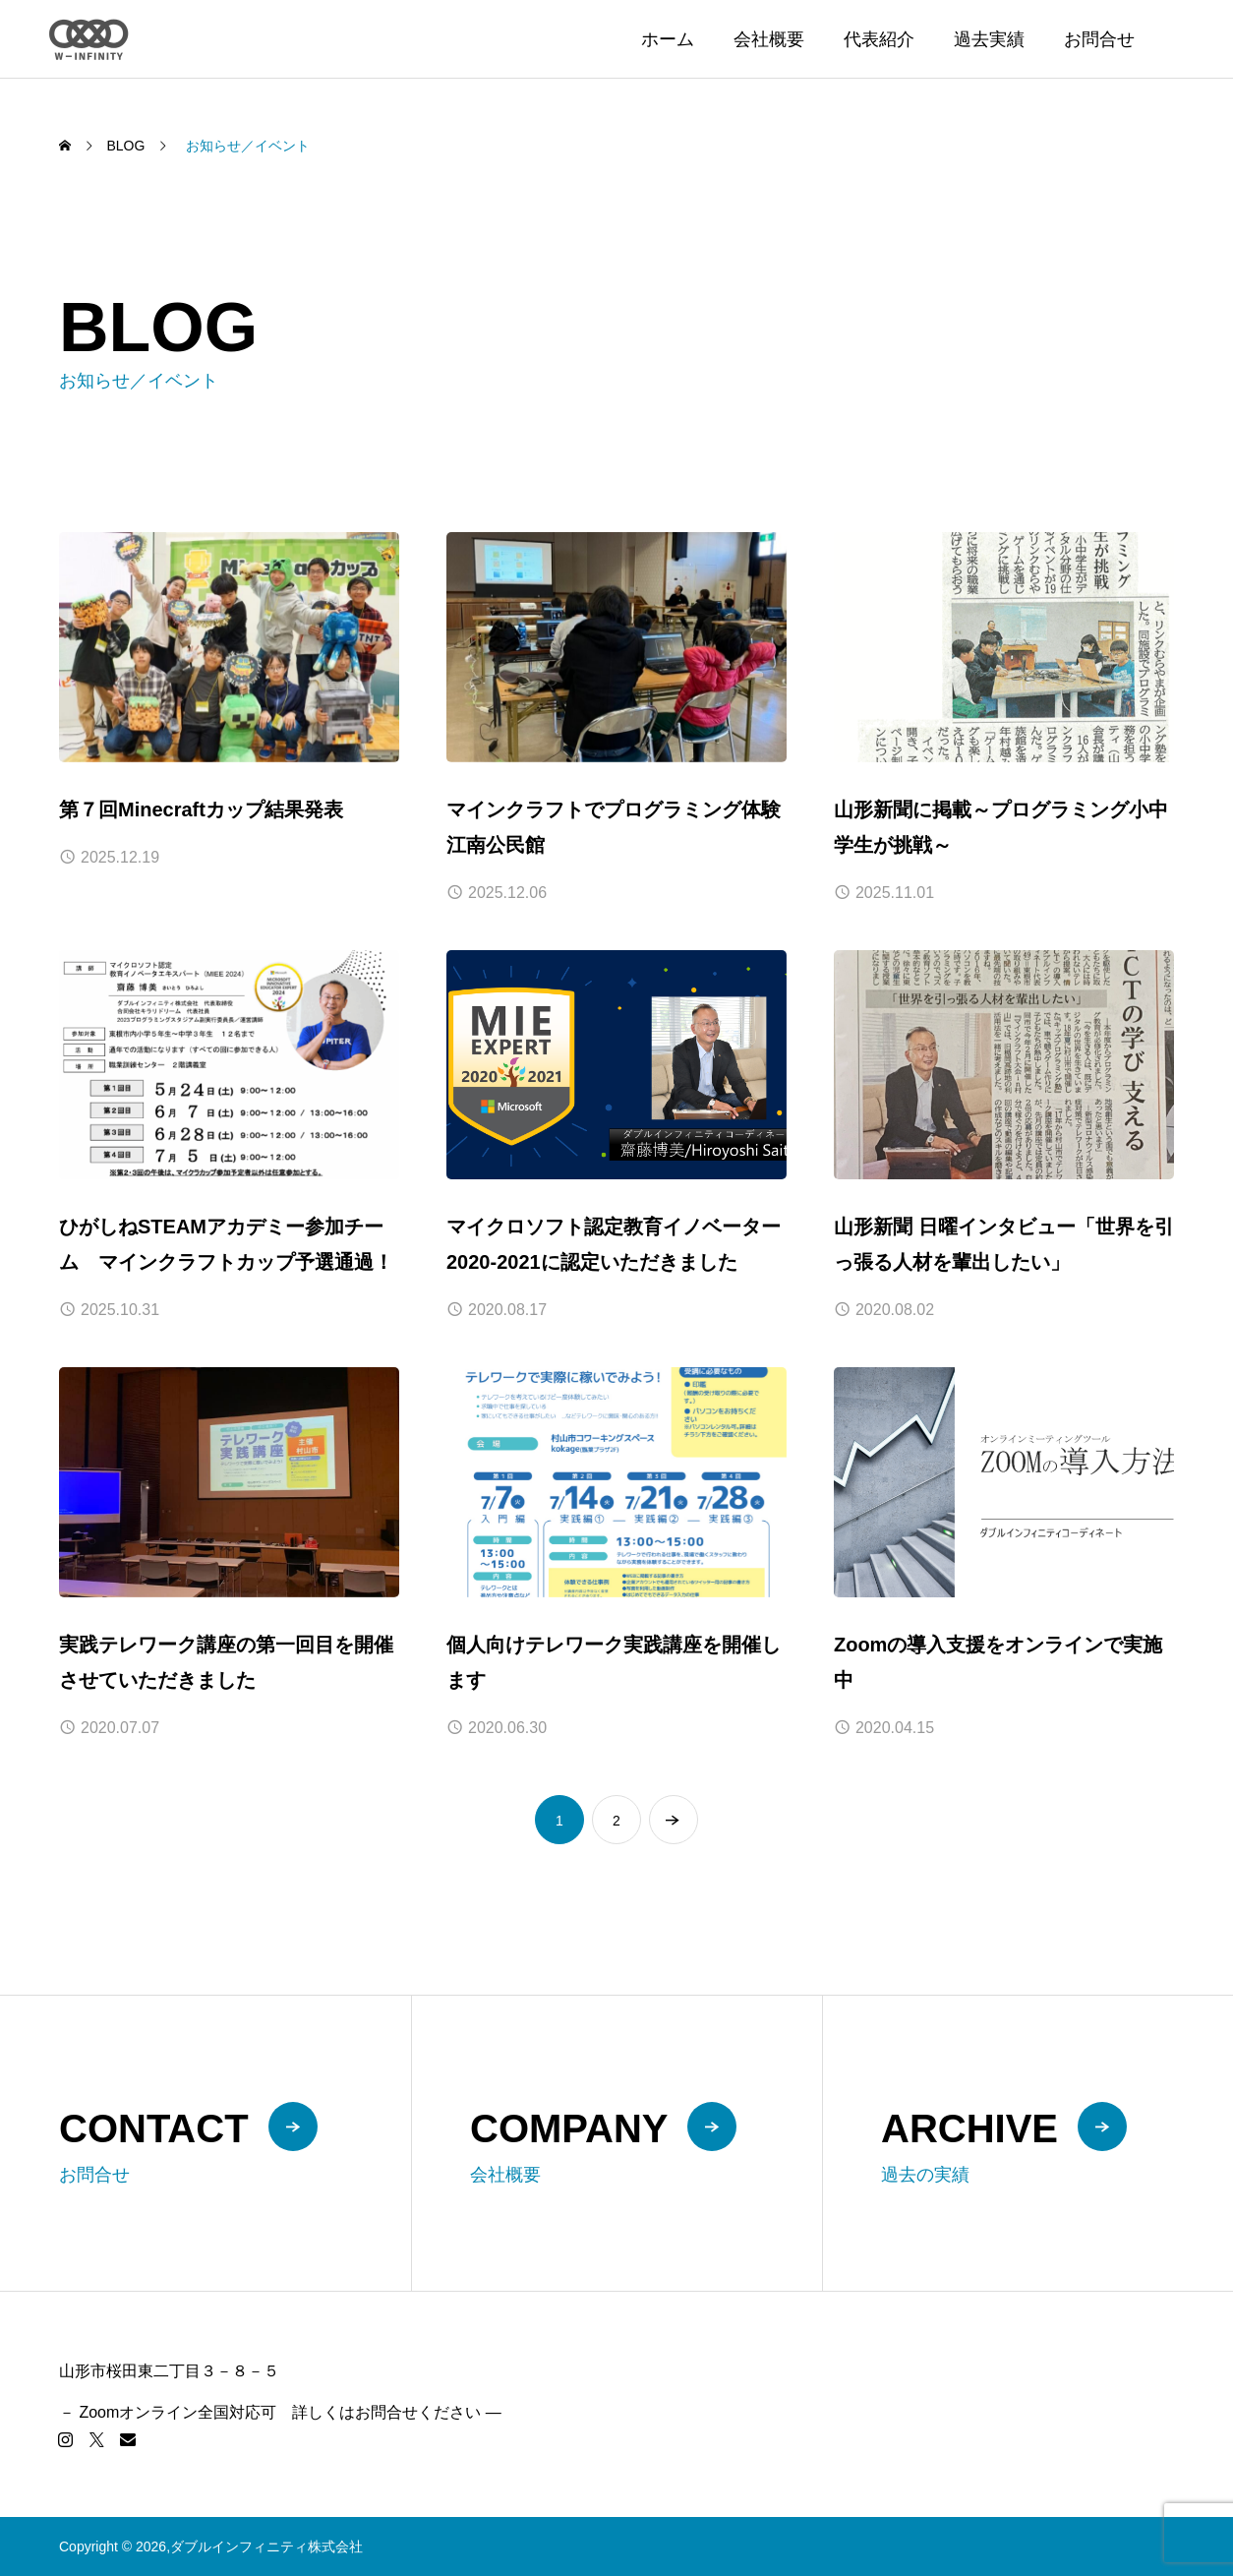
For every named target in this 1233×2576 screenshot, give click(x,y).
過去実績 (989, 39)
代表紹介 (879, 39)
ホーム (667, 39)
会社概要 (769, 39)
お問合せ (1099, 39)
